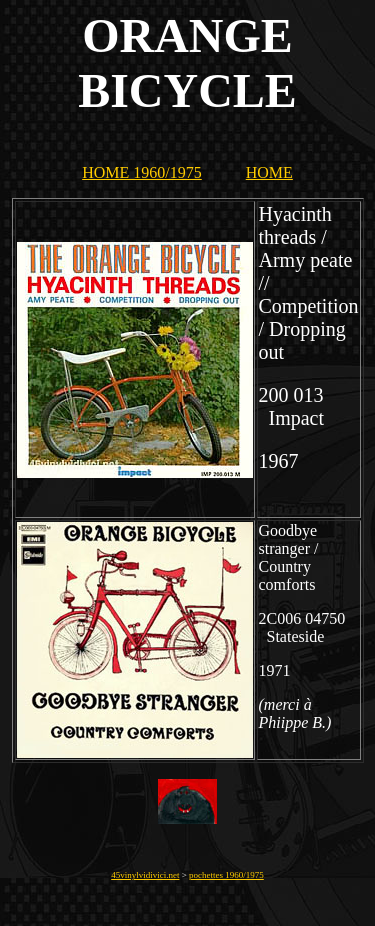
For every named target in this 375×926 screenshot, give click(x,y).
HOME (269, 172)
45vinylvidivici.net (145, 875)
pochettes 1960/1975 (226, 875)
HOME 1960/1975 (142, 172)
